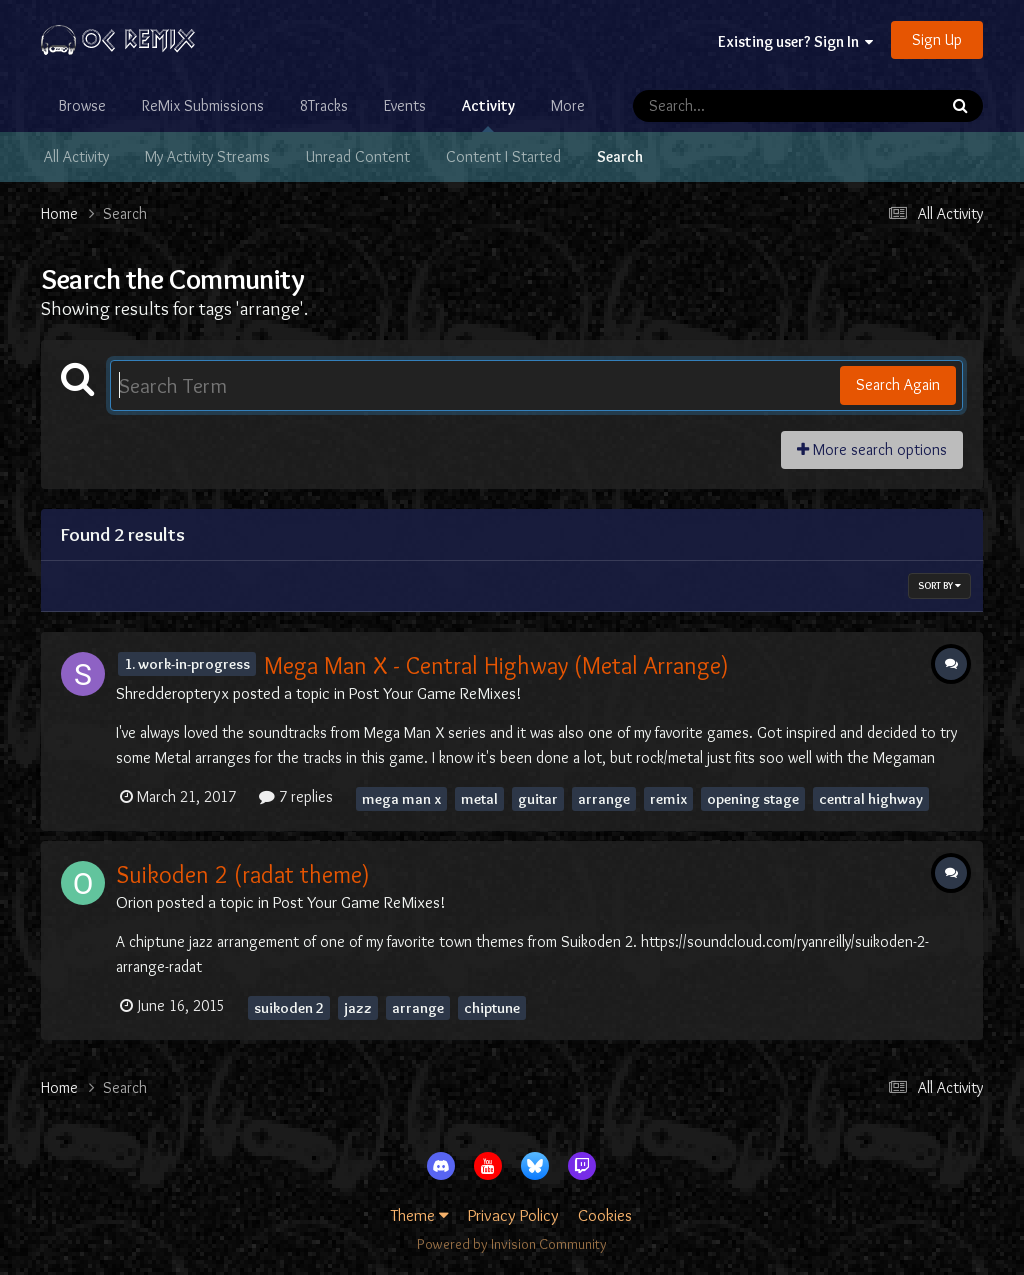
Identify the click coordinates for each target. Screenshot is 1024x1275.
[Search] (728, 106)
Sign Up (937, 39)
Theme (420, 1215)
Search (620, 156)
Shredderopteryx (172, 693)
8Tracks (324, 105)
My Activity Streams (207, 156)
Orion (134, 902)
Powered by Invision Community (512, 1244)
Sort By (939, 585)
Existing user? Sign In (795, 41)
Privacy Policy (513, 1215)
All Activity (76, 156)
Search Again (898, 384)
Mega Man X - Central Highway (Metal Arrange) (496, 665)
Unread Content (358, 156)
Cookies (605, 1215)
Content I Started (503, 156)
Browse (82, 105)
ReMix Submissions (203, 105)
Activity (488, 114)
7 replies (296, 796)
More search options (872, 449)
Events (405, 105)
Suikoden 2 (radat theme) (243, 874)
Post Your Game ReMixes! (435, 693)
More (568, 105)
